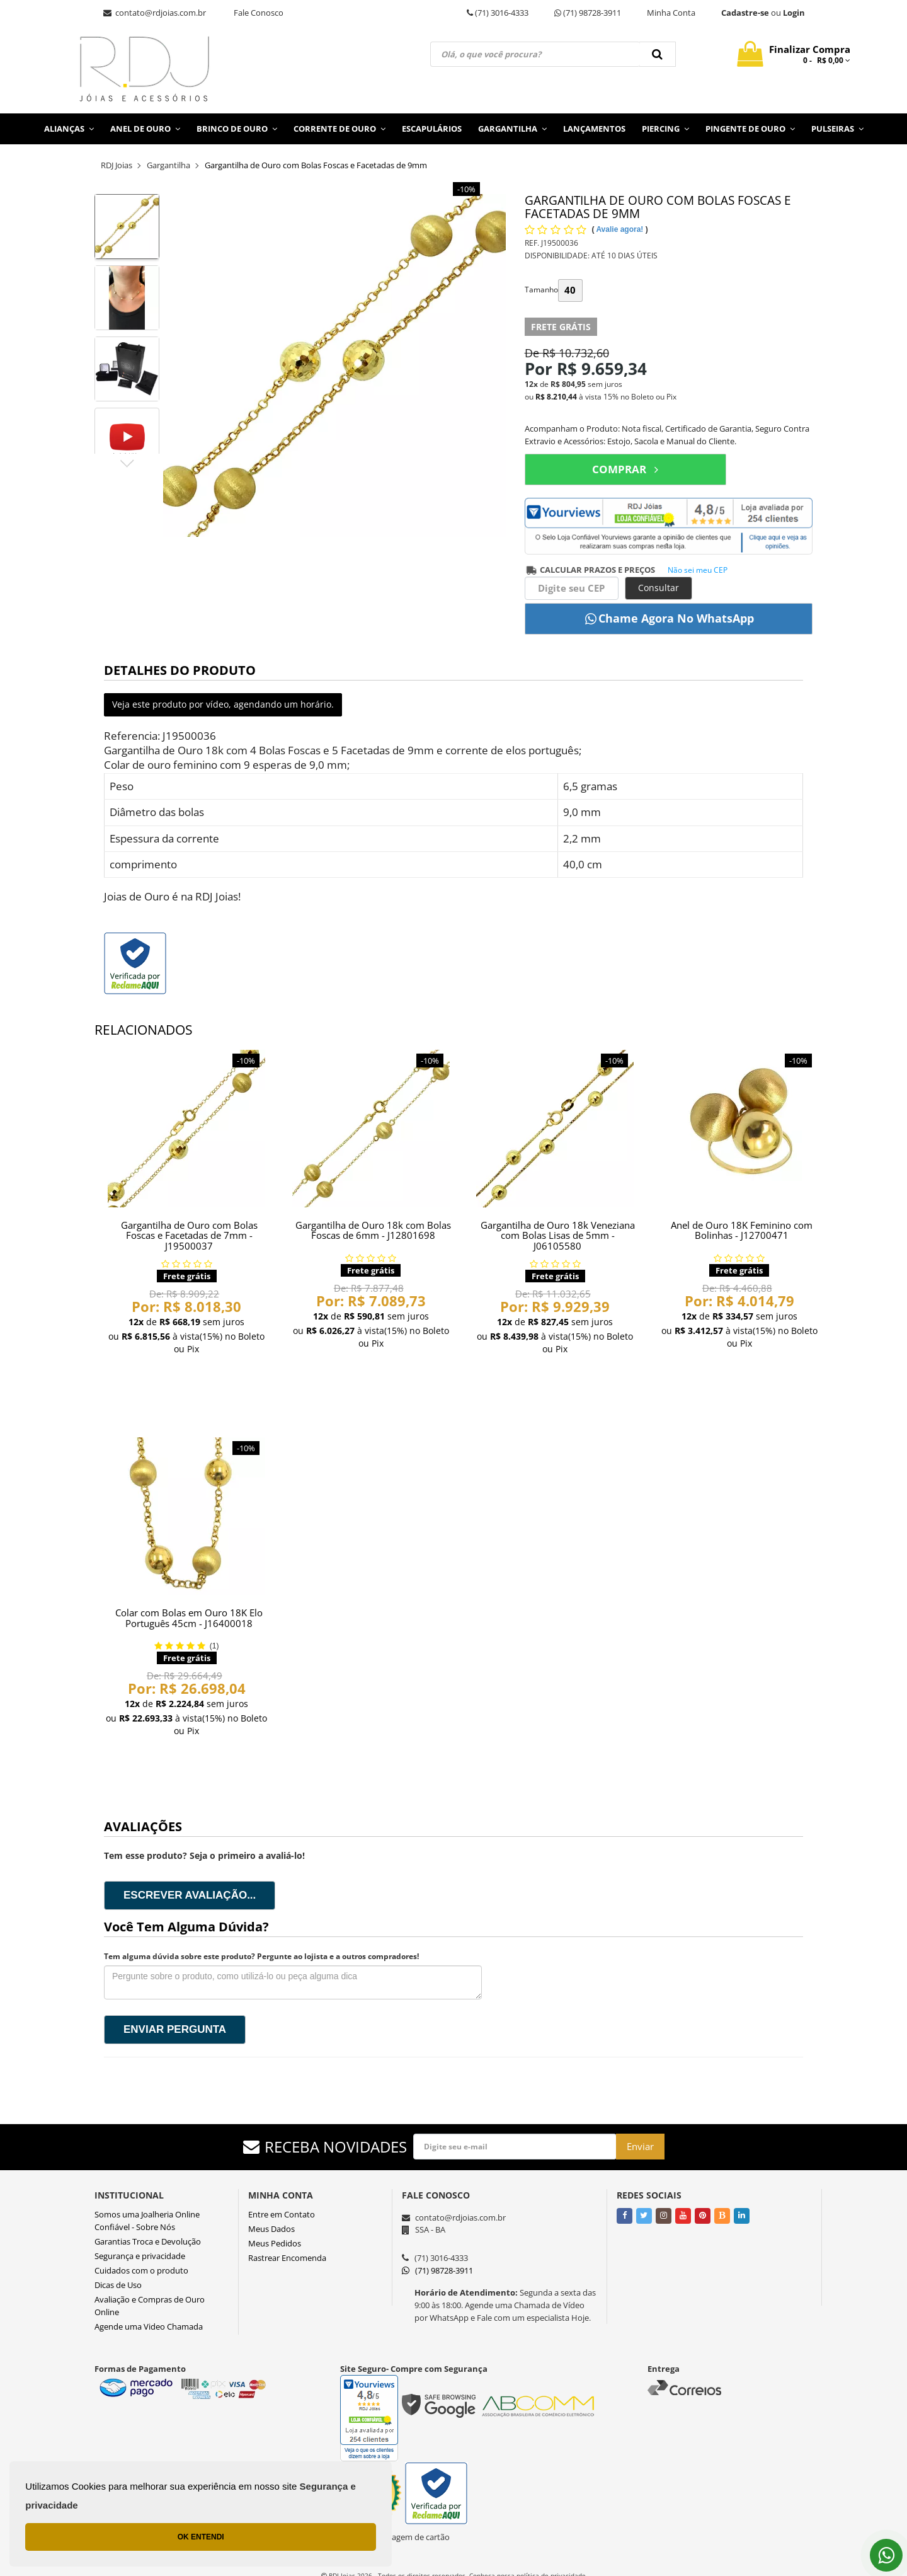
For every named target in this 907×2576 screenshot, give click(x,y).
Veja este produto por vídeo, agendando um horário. (223, 704)
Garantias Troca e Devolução (147, 2241)
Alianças (69, 128)
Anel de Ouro (145, 128)
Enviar (640, 2146)
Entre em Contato (281, 2214)
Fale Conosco (258, 12)
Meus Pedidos (274, 2243)
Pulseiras (837, 128)
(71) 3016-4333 (497, 12)
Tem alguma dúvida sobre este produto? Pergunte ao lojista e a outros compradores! (261, 1956)
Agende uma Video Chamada (148, 2326)
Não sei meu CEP (697, 570)
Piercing (665, 128)
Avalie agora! (620, 229)
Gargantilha (512, 128)
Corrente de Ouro (339, 128)
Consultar (658, 588)
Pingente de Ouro (750, 128)
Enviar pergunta (174, 2029)
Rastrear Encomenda (287, 2257)
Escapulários (432, 128)
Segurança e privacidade (139, 2256)
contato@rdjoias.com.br (154, 12)
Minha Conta (671, 12)
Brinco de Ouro (237, 128)
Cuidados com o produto (141, 2270)
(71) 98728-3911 (587, 12)
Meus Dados (271, 2228)
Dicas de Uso (118, 2285)
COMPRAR (625, 469)
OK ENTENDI (124, 2533)
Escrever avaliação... (189, 1895)
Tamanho (541, 289)
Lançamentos (594, 128)
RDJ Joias (116, 165)
